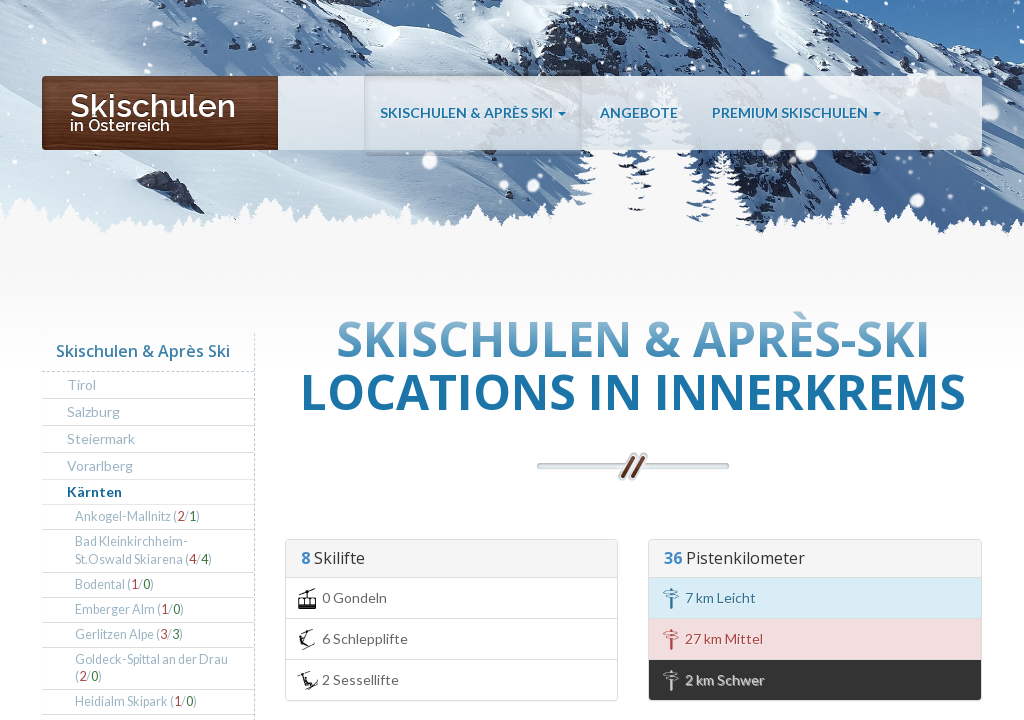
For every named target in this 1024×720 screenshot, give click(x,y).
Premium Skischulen (796, 112)
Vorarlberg (100, 465)
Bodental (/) (114, 584)
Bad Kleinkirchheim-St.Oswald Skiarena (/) (143, 550)
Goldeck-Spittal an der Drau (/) (151, 668)
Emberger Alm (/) (129, 609)
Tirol (81, 384)
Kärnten (94, 491)
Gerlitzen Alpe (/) (129, 634)
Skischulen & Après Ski (473, 112)
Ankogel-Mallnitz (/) (137, 516)
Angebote (639, 112)
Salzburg (93, 411)
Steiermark (101, 438)
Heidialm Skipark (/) (136, 701)
